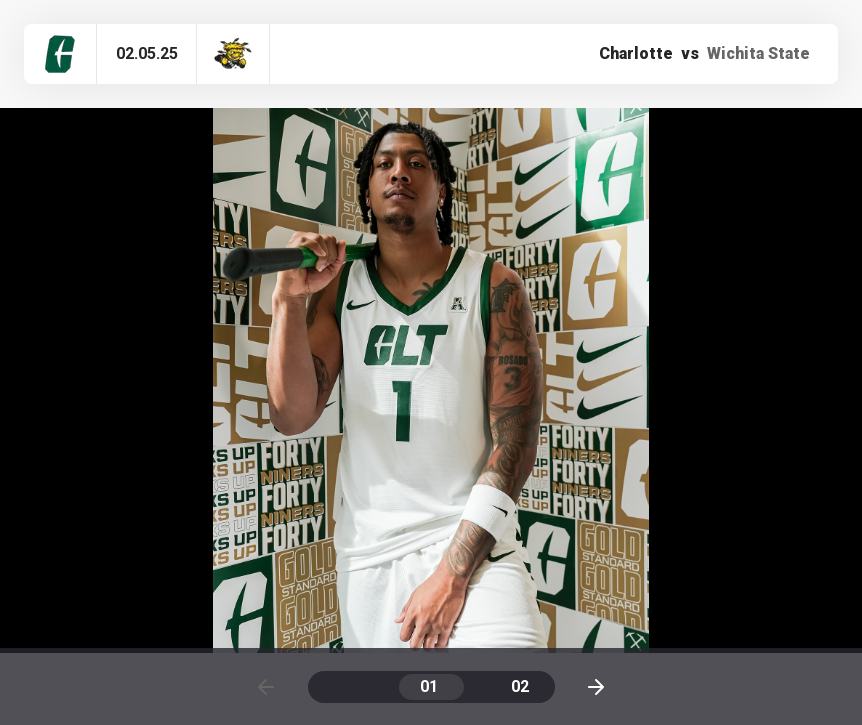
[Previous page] (266, 686)
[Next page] (596, 686)
